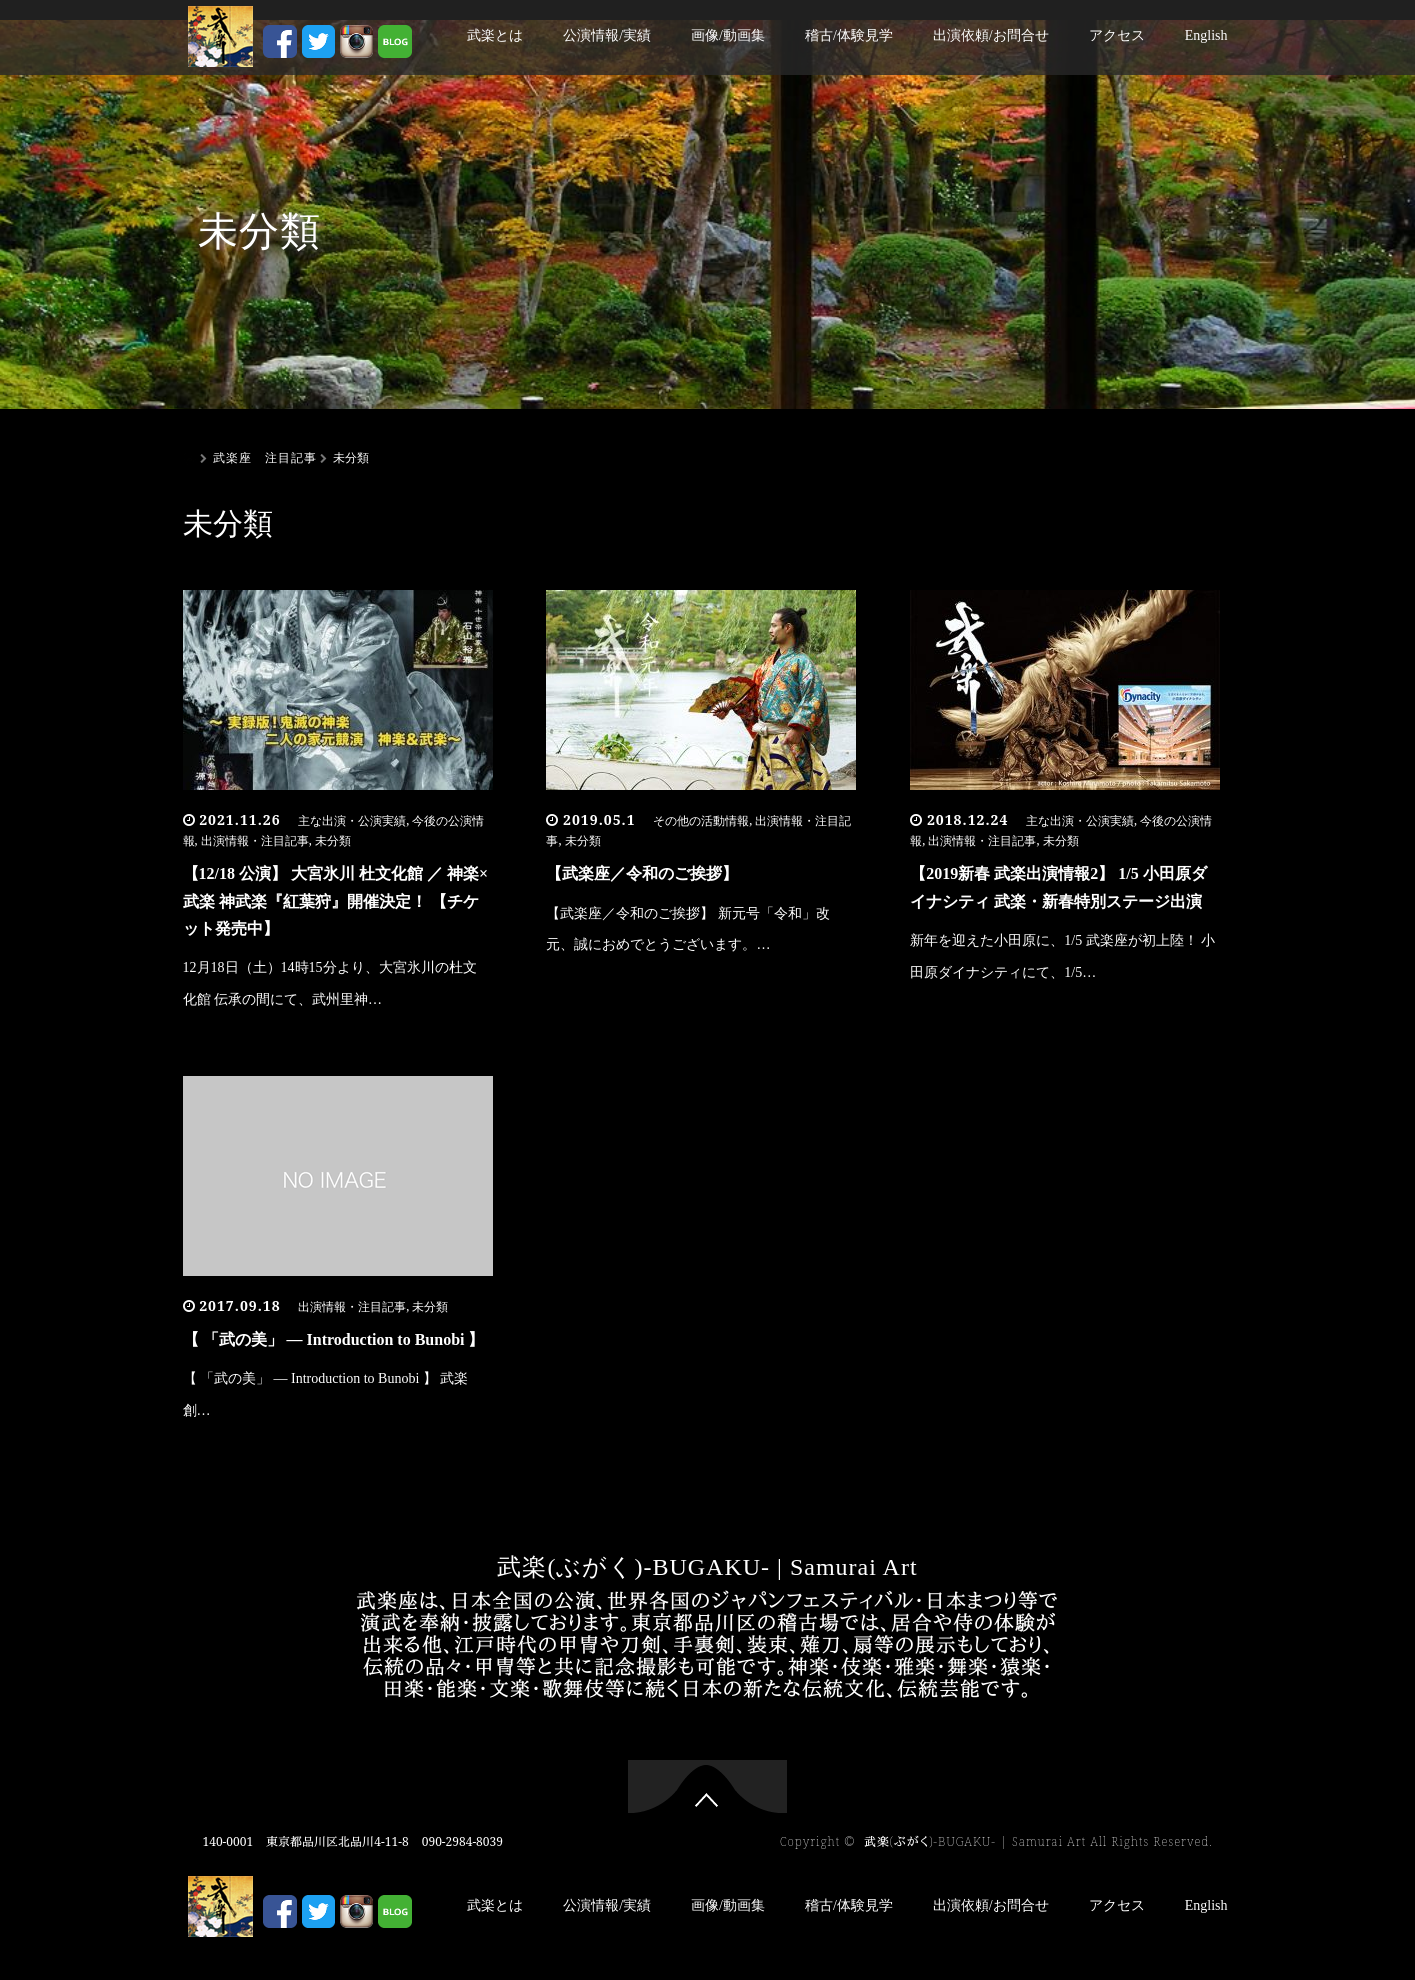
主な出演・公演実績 (352, 821)
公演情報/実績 (607, 35)
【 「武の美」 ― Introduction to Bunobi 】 (334, 1339)
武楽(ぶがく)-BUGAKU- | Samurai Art (707, 1567)
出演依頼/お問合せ (991, 35)
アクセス (1117, 35)
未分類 (333, 841)
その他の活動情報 (701, 821)
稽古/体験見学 (849, 35)
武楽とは (495, 35)
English (1206, 35)
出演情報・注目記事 (255, 841)
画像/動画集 (728, 35)
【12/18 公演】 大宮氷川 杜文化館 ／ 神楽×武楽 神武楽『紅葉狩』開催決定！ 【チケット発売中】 (336, 900)
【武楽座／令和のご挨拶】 (642, 873)
